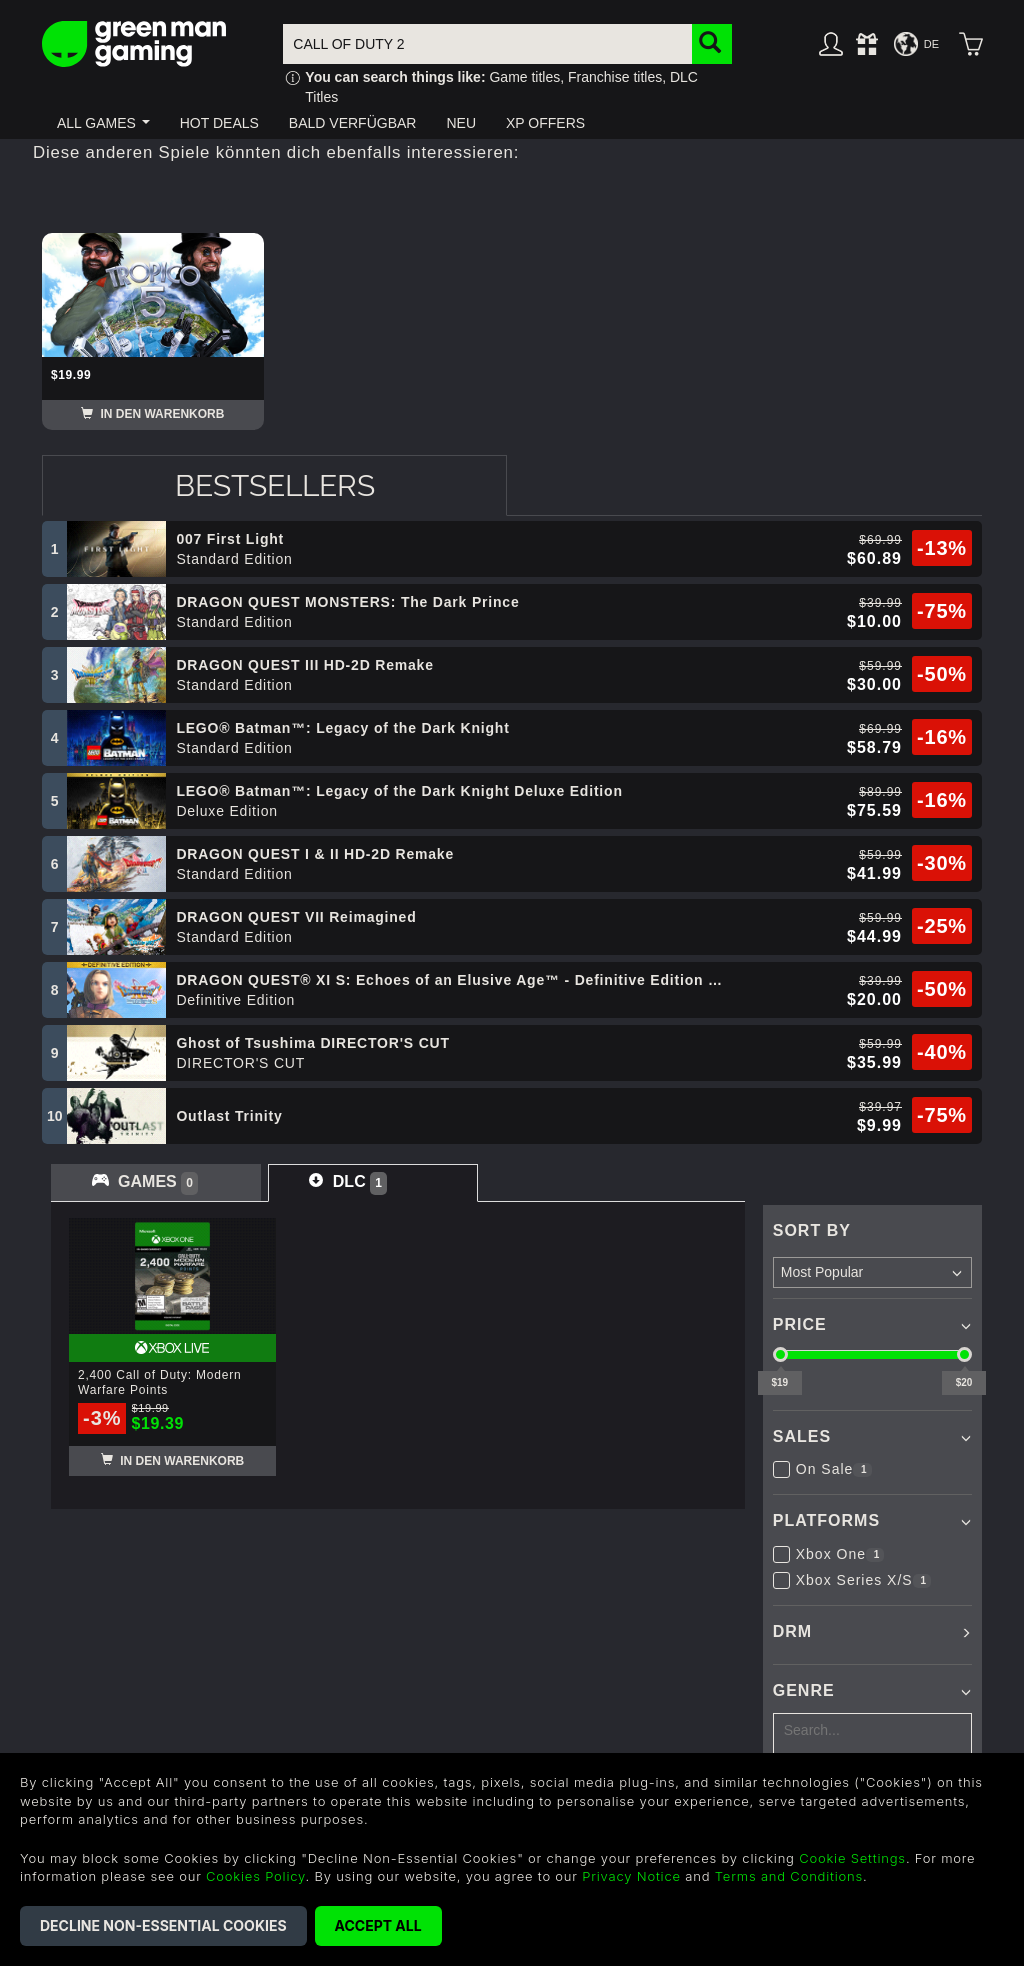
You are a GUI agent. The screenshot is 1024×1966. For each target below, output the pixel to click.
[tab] (274, 485)
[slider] (780, 1354)
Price (800, 1324)
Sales (802, 1436)
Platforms (826, 1520)
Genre (804, 1690)
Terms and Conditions (789, 1876)
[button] (103, 123)
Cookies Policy (255, 1876)
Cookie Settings (852, 1858)
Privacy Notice (631, 1876)
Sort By (812, 1230)
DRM (792, 1631)
